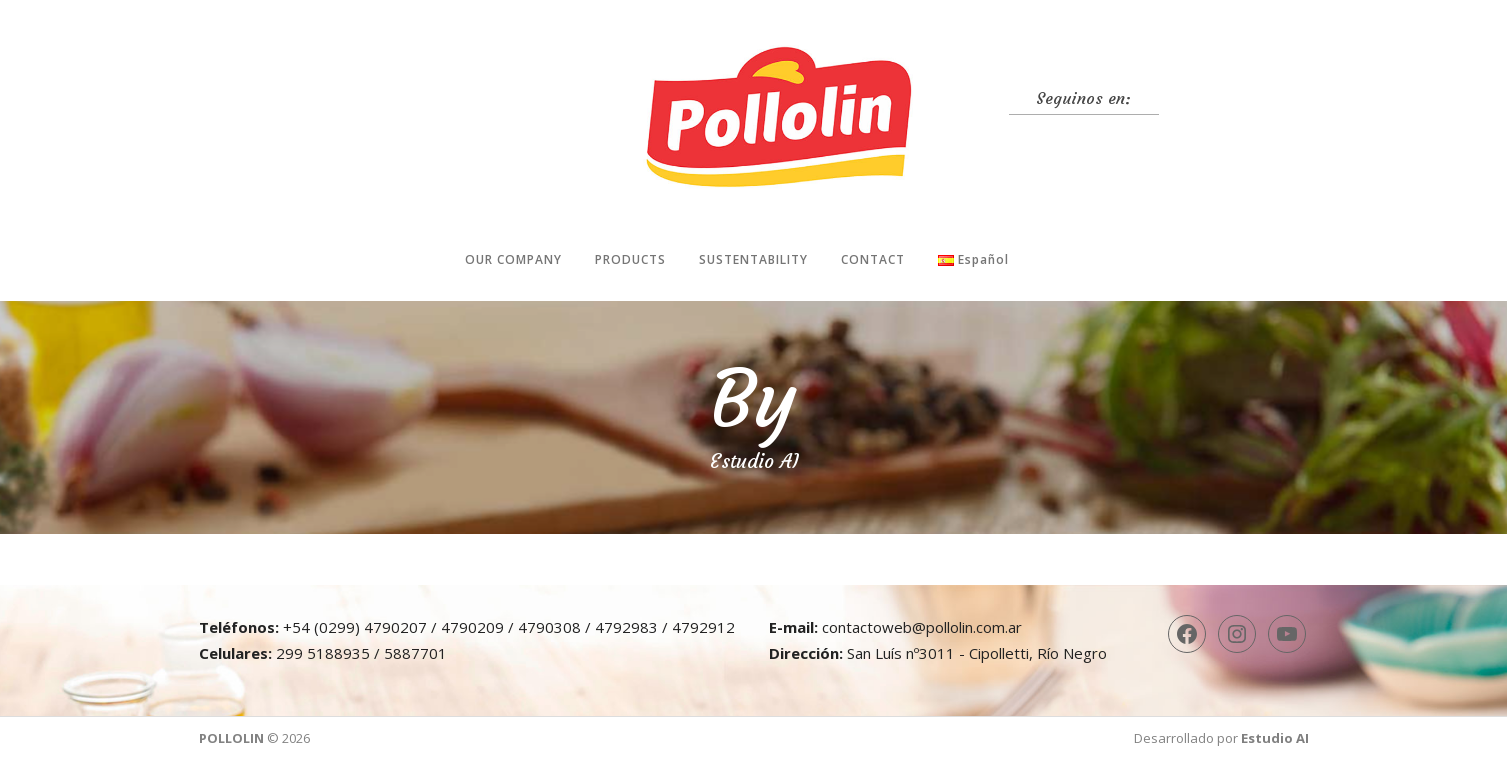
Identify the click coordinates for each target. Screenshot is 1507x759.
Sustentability (753, 259)
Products (630, 259)
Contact (873, 259)
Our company (513, 259)
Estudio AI (1275, 738)
